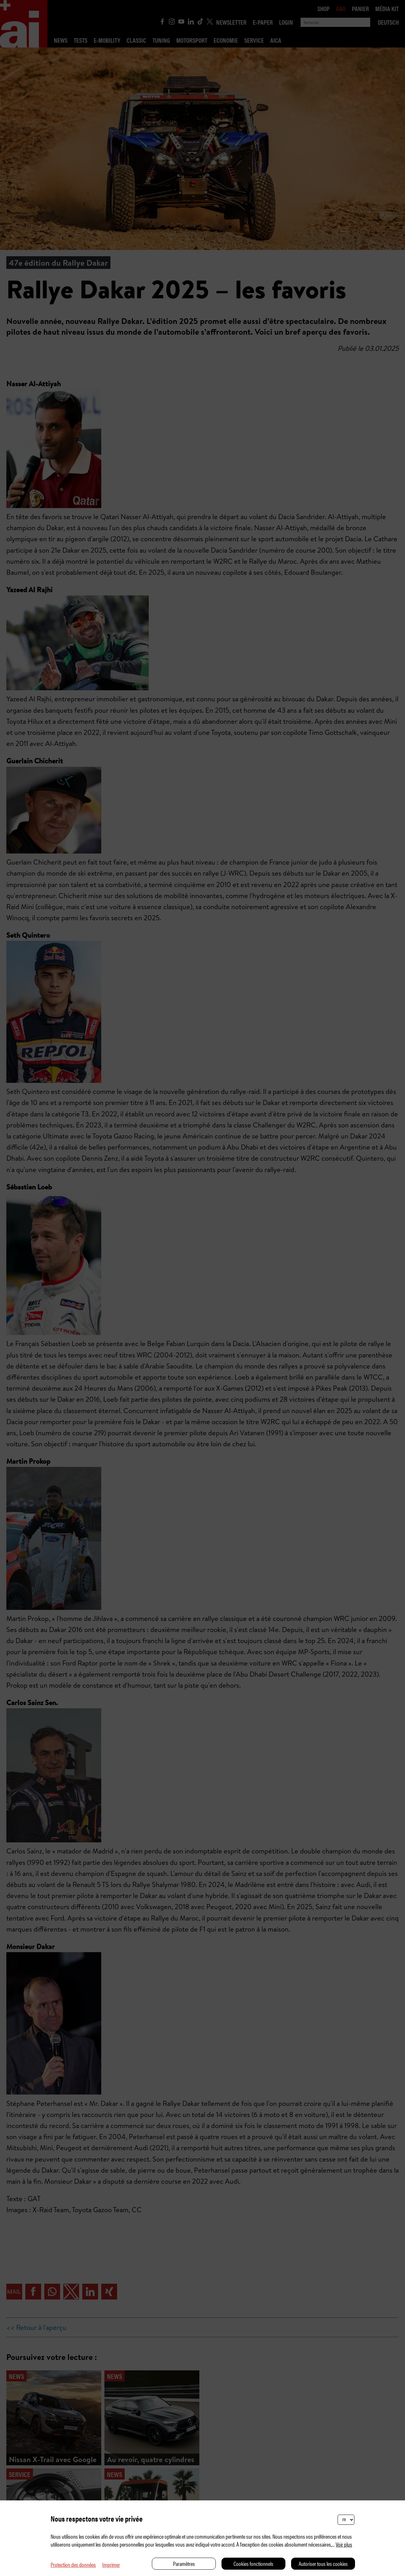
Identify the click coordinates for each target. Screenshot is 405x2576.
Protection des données (73, 2564)
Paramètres (184, 2563)
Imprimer (111, 2564)
